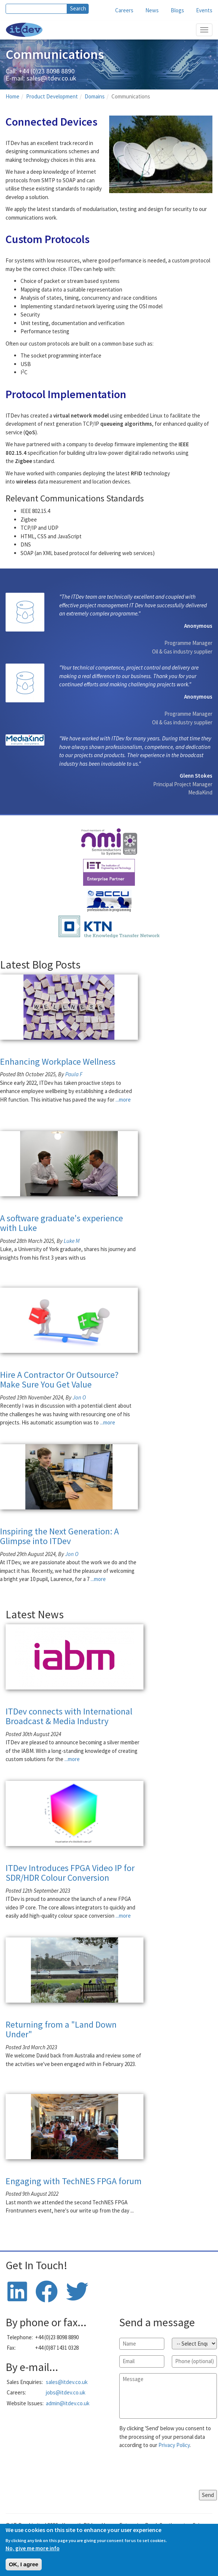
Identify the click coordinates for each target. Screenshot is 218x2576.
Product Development (52, 96)
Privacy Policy (174, 2445)
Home (12, 96)
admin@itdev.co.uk (67, 2403)
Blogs (177, 10)
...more (123, 1099)
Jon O (79, 1397)
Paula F (73, 1074)
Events (204, 10)
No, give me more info (33, 2548)
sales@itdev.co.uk (51, 78)
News (152, 10)
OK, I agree (23, 2564)
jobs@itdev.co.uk (65, 2392)
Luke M (72, 1240)
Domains (95, 96)
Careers (124, 10)
